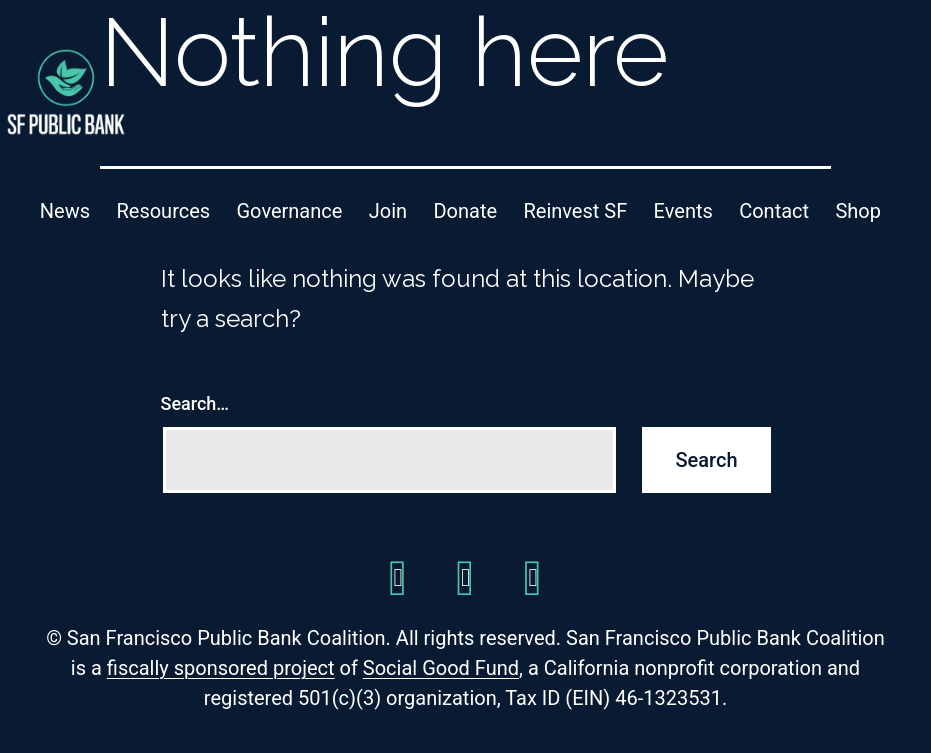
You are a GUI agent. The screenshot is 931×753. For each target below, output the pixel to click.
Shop (858, 211)
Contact (774, 211)
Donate (465, 211)
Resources (163, 211)
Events (683, 211)
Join (388, 211)
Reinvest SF (575, 211)
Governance (290, 211)
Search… (195, 403)
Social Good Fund (441, 668)
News (65, 211)
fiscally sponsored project (221, 668)
